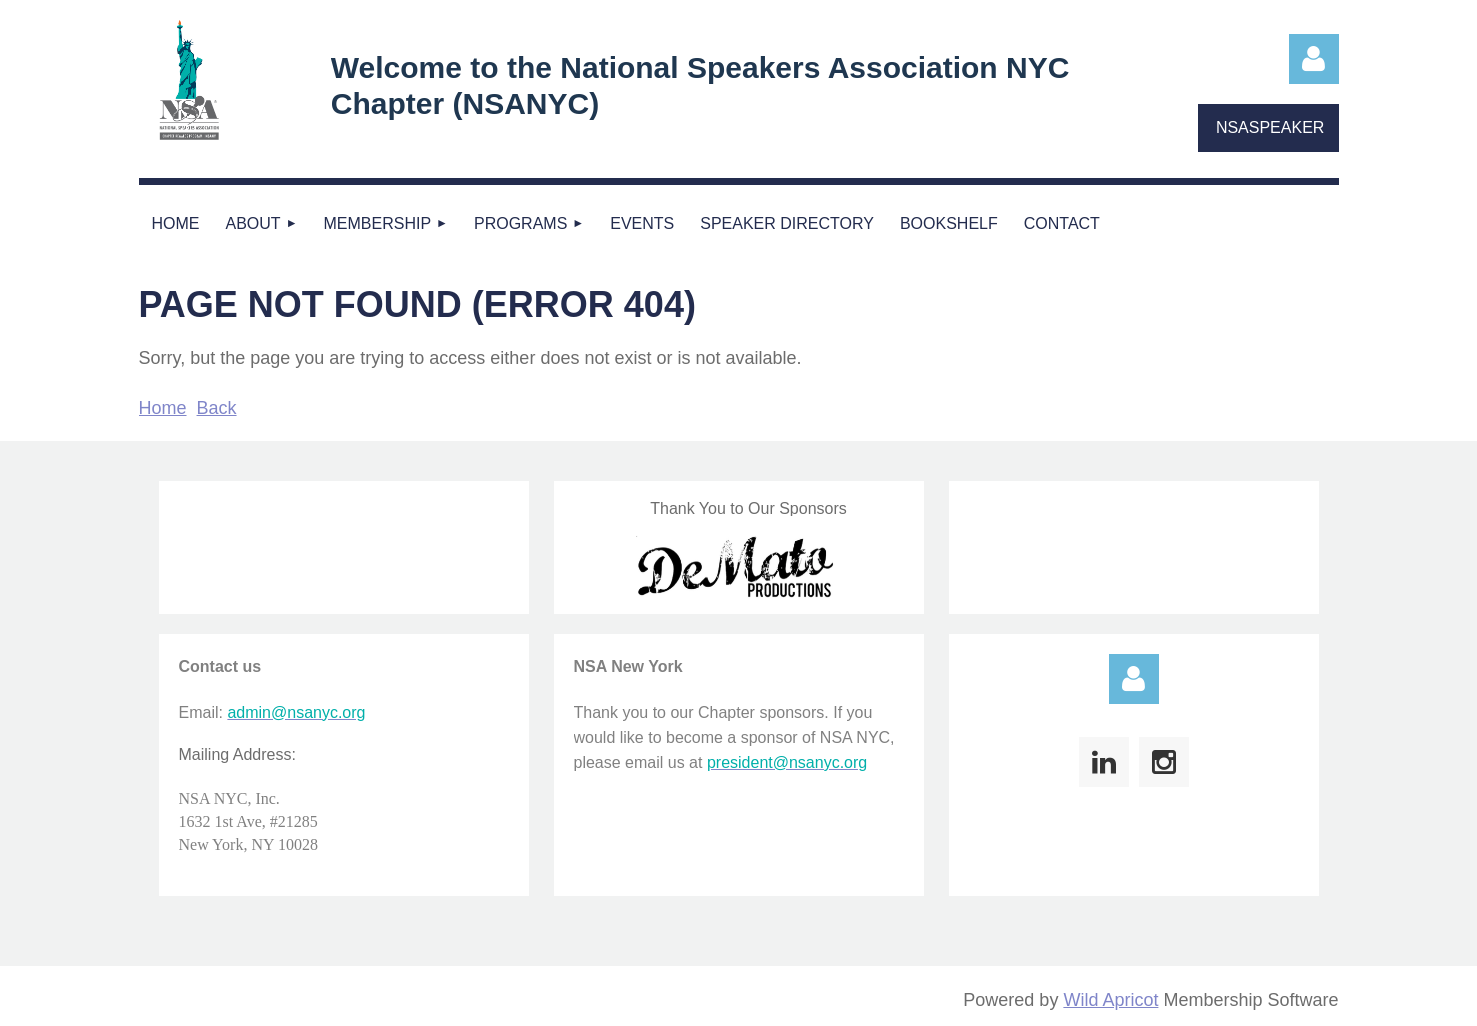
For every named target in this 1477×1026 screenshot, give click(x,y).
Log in (1314, 59)
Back (217, 408)
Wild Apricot (1110, 1000)
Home (163, 408)
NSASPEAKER (1270, 127)
